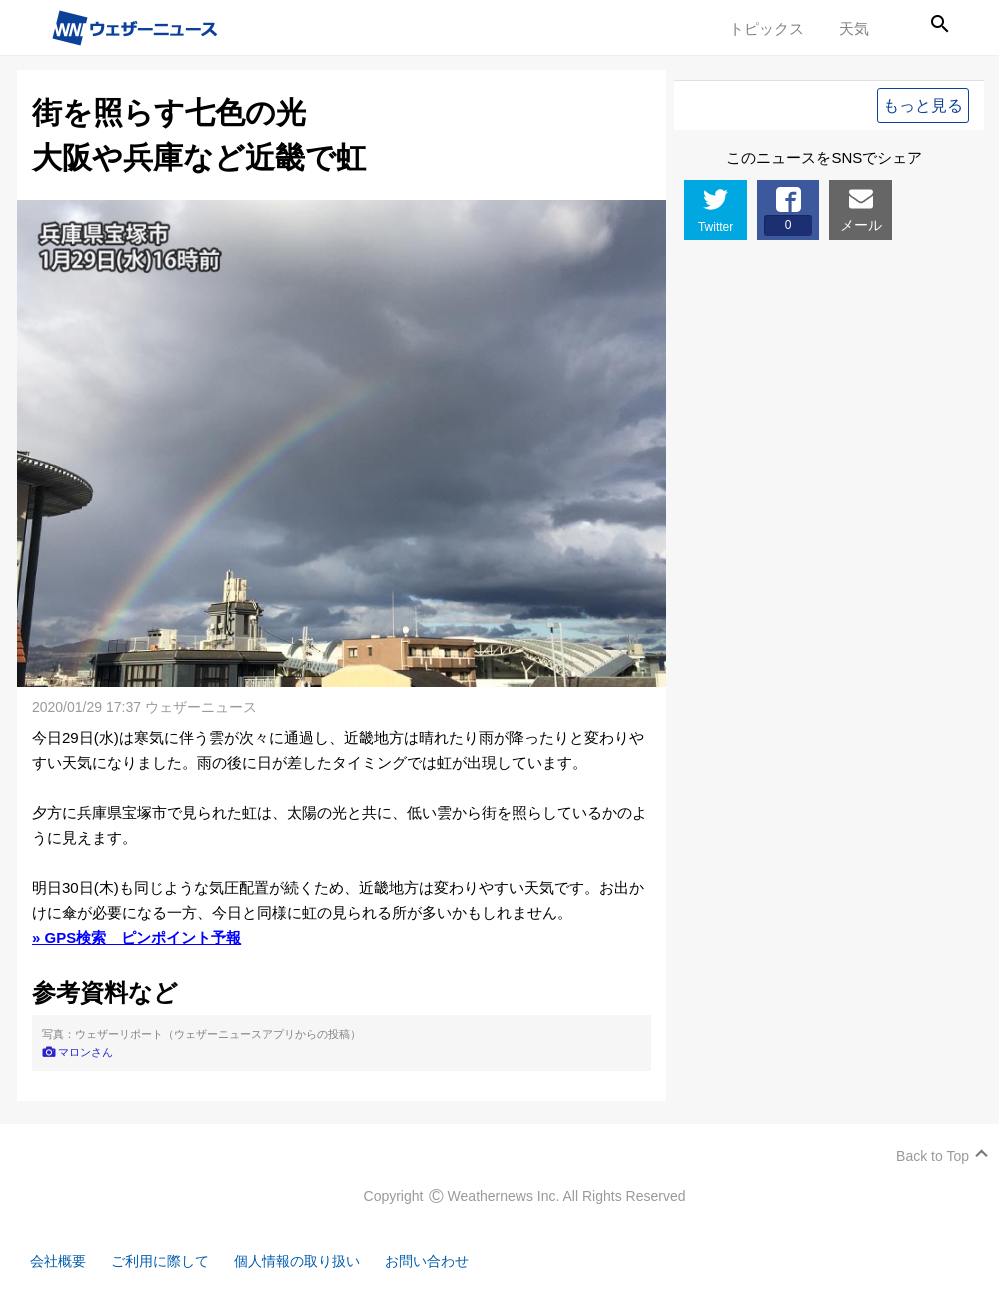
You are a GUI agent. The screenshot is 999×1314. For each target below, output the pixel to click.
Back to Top (932, 1156)
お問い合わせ (450, 1261)
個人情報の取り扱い (312, 1261)
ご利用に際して (167, 1261)
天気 (854, 28)
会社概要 (60, 1261)
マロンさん (85, 1052)
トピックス (766, 28)
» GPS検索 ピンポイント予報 (136, 937)
